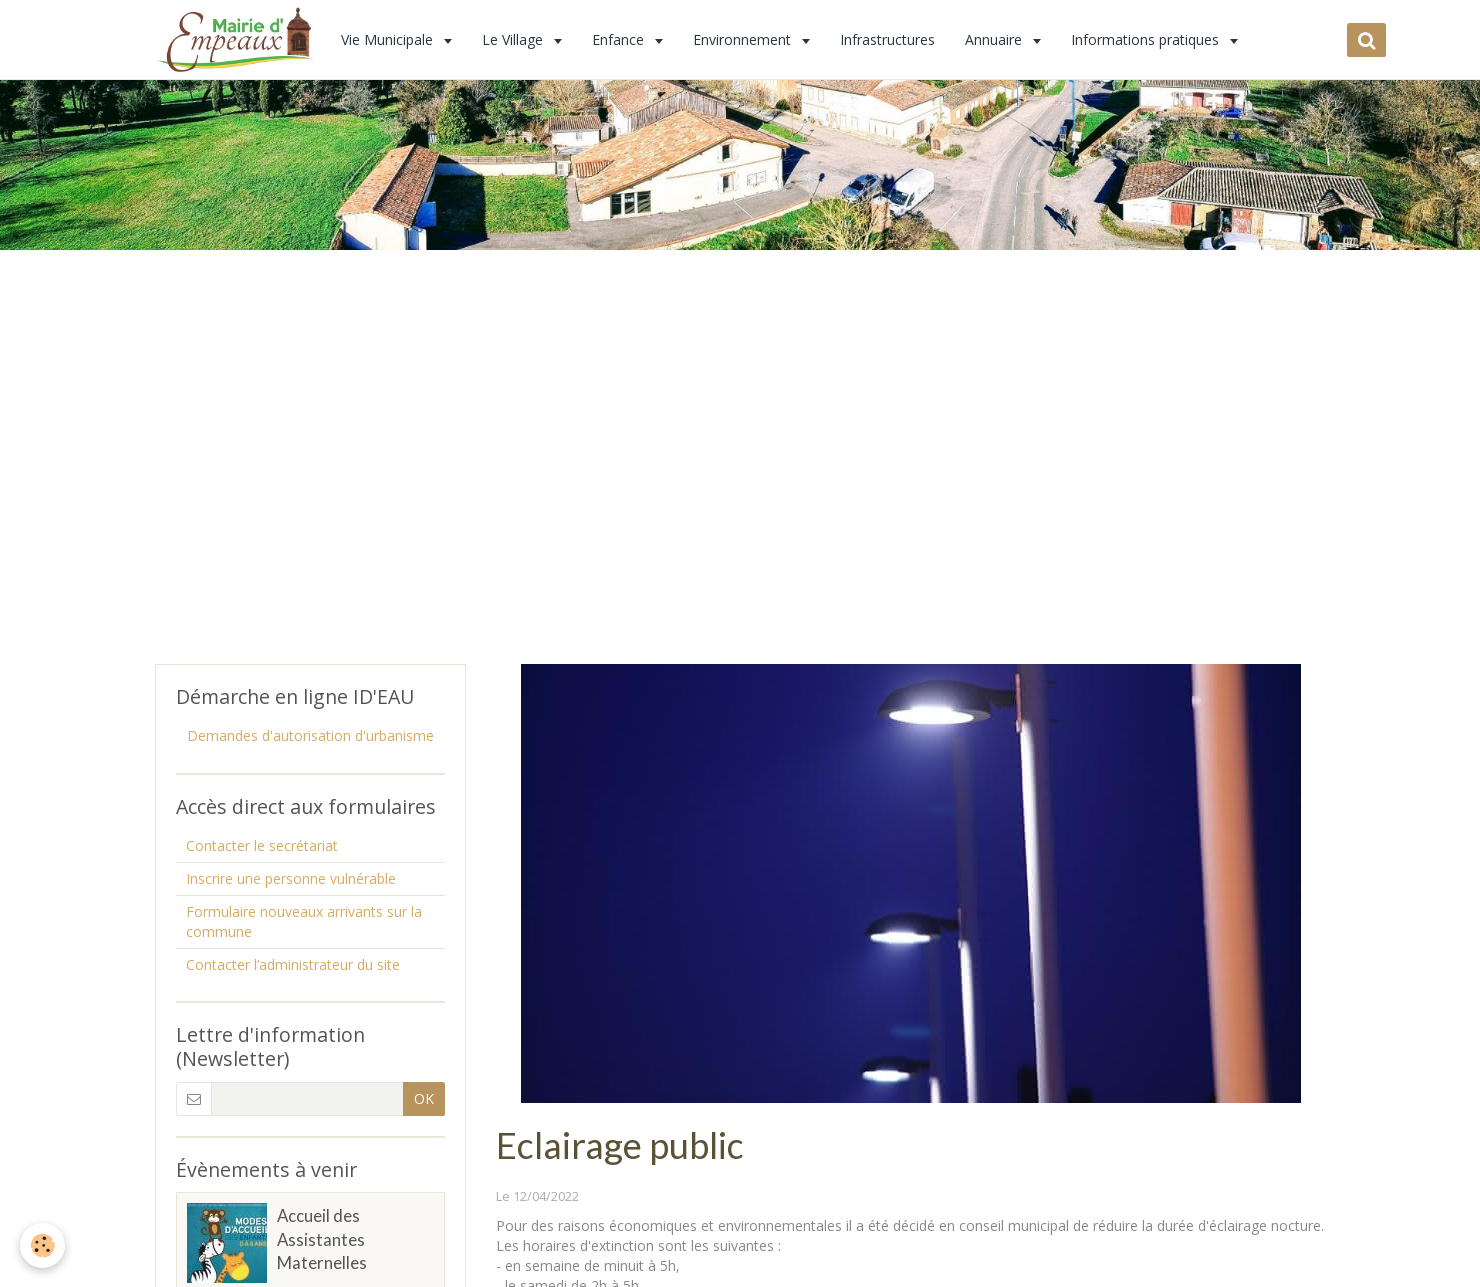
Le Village (514, 39)
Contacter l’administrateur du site (293, 964)
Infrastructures (887, 39)
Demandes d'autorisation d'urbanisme (310, 735)
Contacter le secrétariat (262, 845)
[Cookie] (42, 1245)
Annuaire (995, 39)
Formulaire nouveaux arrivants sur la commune (304, 921)
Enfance (620, 39)
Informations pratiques (1147, 39)
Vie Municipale (389, 39)
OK (424, 1098)
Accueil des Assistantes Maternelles (322, 1239)
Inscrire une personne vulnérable (291, 878)
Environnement (744, 39)
